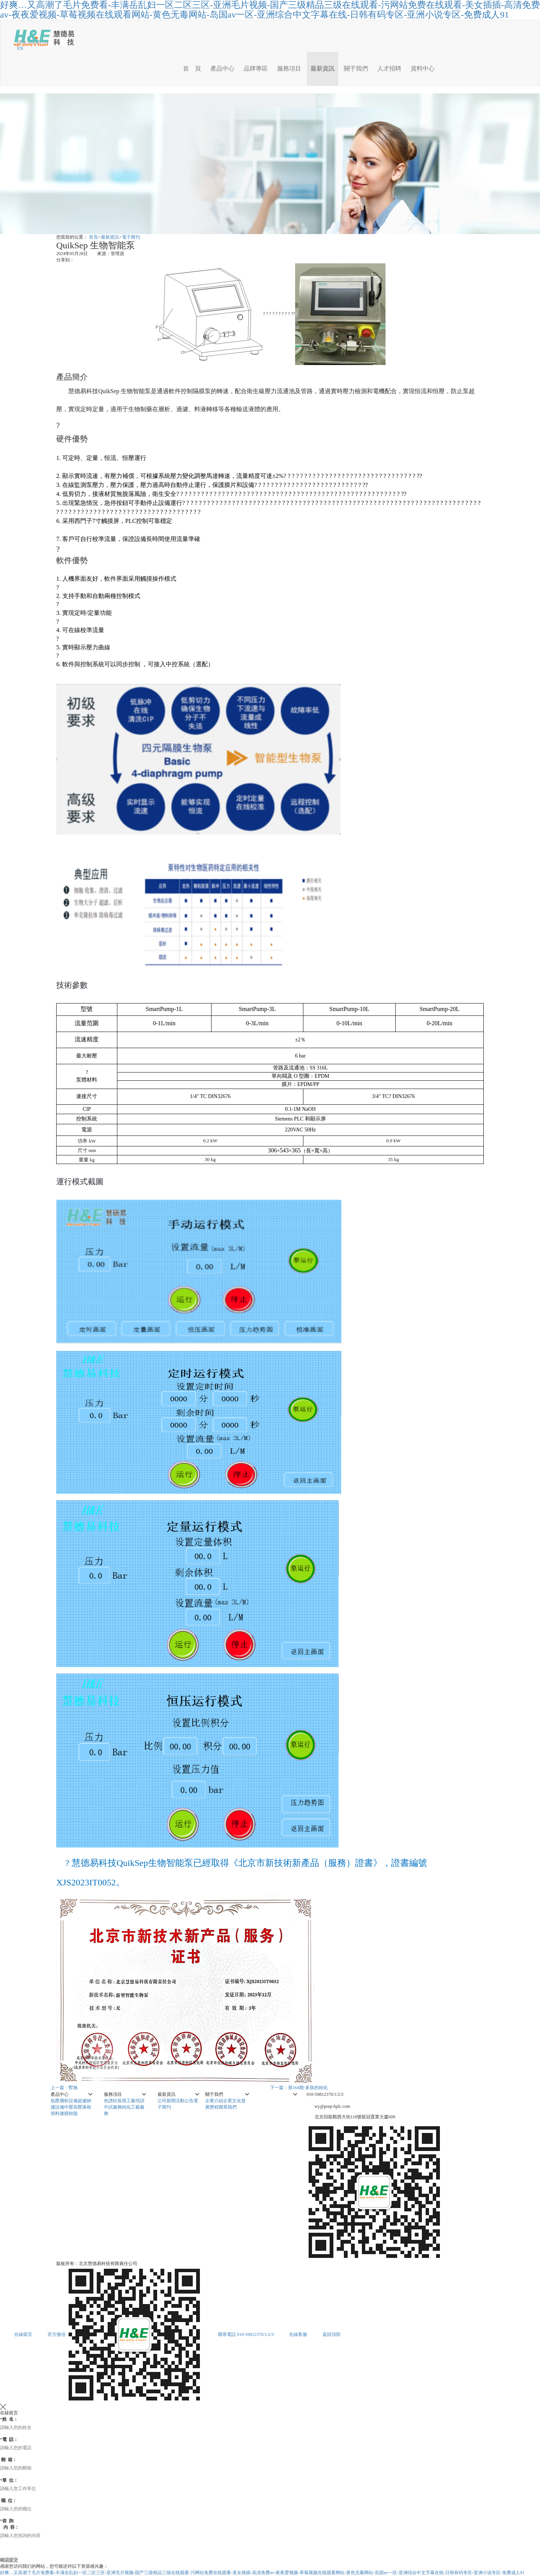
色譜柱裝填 (115, 2100)
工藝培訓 (135, 2100)
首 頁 (192, 68)
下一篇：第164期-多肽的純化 (299, 2087)
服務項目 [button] (289, 68)
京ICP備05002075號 (157, 2263)
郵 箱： (8, 2459)
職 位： (8, 2500)
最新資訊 (110, 237)
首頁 (93, 237)
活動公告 (185, 2100)
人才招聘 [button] (389, 68)
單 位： (9, 2480)
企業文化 (232, 2100)
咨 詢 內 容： (9, 2524)
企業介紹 (214, 2100)
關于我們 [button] (356, 68)
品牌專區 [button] (256, 68)
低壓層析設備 (64, 2100)
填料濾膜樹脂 (64, 2113)
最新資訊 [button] (322, 68)
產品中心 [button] (222, 68)
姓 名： (9, 2419)
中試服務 (113, 2107)
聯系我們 (228, 2107)
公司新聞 (167, 2100)
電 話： (9, 2439)
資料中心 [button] (423, 68)
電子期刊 (131, 237)
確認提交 (9, 2559)
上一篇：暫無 (64, 2087)
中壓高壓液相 (77, 2107)
